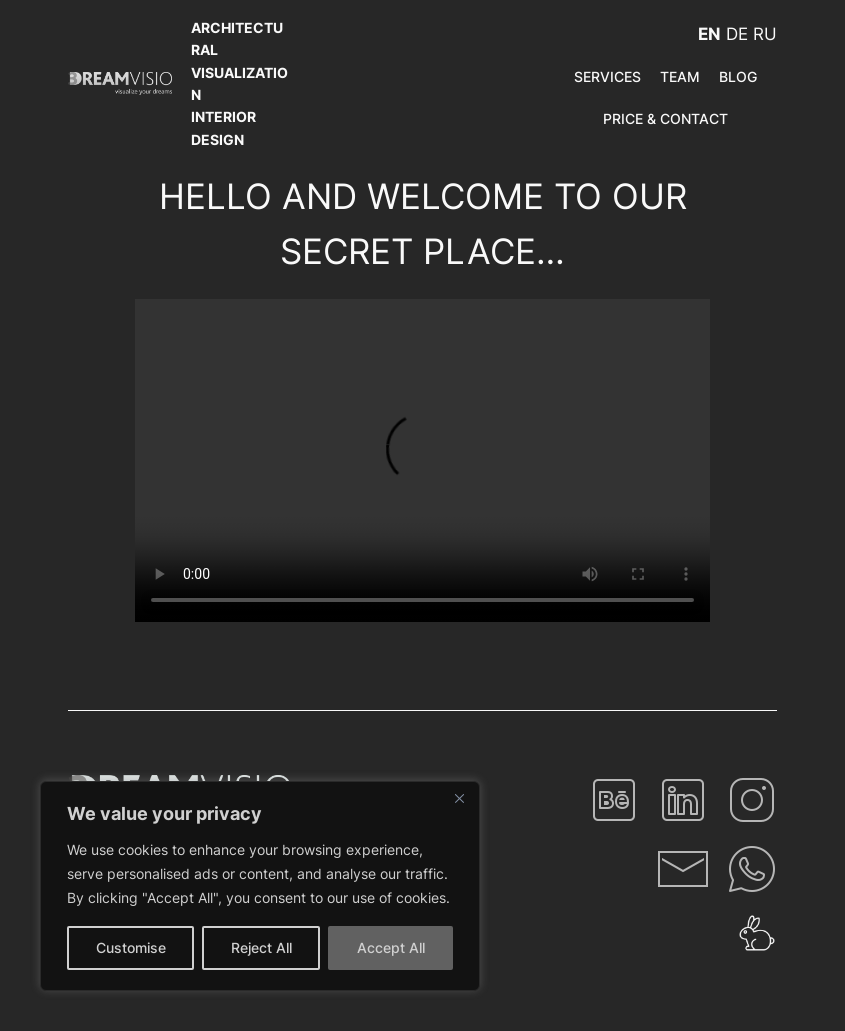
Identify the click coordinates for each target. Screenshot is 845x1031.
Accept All (391, 947)
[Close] (459, 798)
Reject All (261, 947)
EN (709, 34)
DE (737, 34)
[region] (260, 886)
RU (765, 34)
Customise (131, 947)
